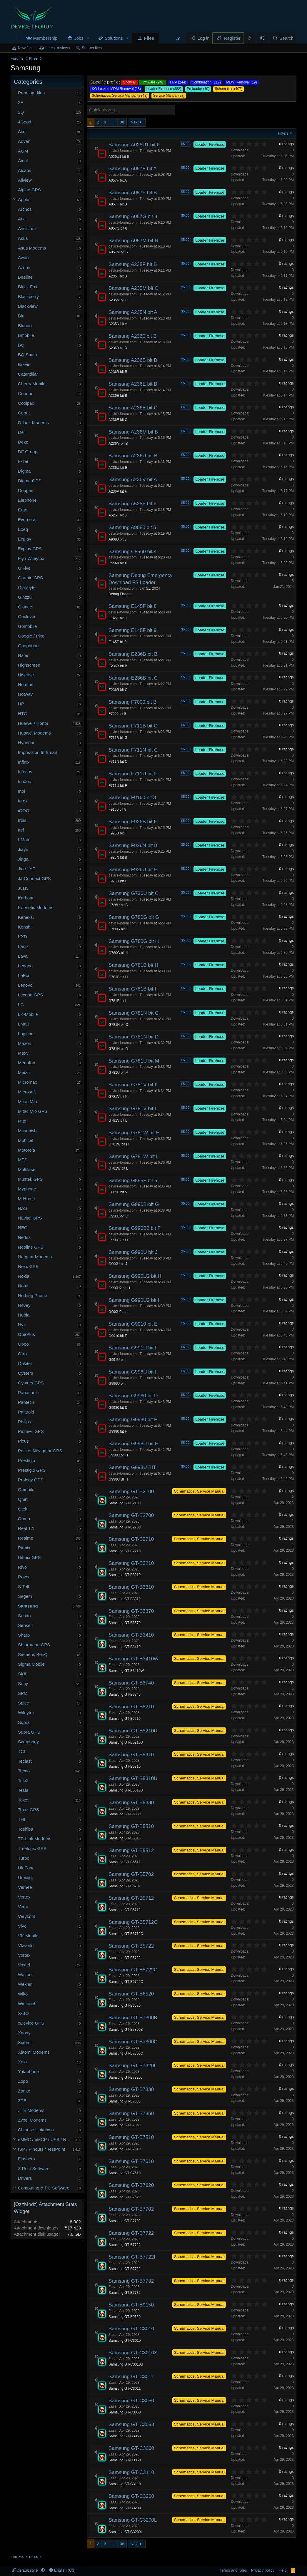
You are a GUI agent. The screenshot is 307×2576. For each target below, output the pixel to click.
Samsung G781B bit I (132, 989)
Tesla (23, 1790)
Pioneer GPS (31, 1431)
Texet (23, 1799)
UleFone (26, 1867)
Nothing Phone (32, 1295)
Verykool (26, 1916)
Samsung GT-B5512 (131, 1850)
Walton (24, 1974)
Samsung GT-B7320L (132, 2065)
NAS (22, 1208)
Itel (21, 829)
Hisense (26, 674)
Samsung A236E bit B (133, 384)
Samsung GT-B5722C (133, 1970)
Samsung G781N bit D (133, 1037)
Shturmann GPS (34, 1644)
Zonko (24, 2090)
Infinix (23, 762)
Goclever (27, 616)
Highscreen (29, 665)
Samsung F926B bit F (133, 821)
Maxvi (23, 1053)
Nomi (23, 1285)
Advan (24, 141)
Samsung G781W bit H (134, 1132)
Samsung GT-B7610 (131, 2161)
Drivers (25, 2178)
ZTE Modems (31, 2110)
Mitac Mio (27, 1101)
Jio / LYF (26, 868)
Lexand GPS (30, 994)
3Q (21, 112)
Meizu (24, 1072)
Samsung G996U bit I (132, 1372)
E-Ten (23, 461)
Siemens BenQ (33, 1654)
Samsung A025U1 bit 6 (134, 145)
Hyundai (26, 742)
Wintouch (27, 2003)
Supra (24, 1722)
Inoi (21, 791)
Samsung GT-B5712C (133, 1922)
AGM (23, 150)
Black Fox (27, 286)
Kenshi (24, 926)
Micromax (27, 1082)
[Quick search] (131, 110)
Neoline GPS (31, 1246)
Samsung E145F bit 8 (132, 606)
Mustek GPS (30, 1179)
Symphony (28, 1741)
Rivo (22, 1567)
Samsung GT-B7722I (132, 2257)
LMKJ (23, 1023)
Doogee (26, 490)
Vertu (23, 1906)
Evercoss (27, 519)
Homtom (26, 684)
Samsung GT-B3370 (131, 1611)
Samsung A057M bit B (133, 240)
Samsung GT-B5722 (131, 1946)
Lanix (23, 946)
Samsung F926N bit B (133, 845)
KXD (22, 936)
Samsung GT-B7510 (131, 2137)
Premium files (31, 92)
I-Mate (24, 839)
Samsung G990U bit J (133, 1252)
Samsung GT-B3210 (131, 1563)
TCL (22, 1751)
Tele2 (23, 1780)
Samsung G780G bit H (134, 941)
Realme (25, 1537)
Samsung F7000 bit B (132, 702)
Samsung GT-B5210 (131, 1706)
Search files (92, 48)
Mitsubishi (28, 1130)
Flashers (26, 2158)
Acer (22, 131)
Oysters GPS (31, 1382)
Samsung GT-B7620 (131, 2185)
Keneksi (26, 917)
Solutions (114, 38)
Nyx (22, 1324)
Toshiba (25, 1828)
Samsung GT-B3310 (131, 1587)
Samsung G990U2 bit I (134, 1300)
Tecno (24, 1770)
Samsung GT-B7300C (133, 2042)
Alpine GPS (29, 189)
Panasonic (28, 1392)
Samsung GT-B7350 (131, 2113)
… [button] (113, 122)
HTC (22, 713)
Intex (23, 800)
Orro (22, 1353)
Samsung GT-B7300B (133, 2017)
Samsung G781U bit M (134, 1061)
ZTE (22, 2100)
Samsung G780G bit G (134, 917)
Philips (24, 1421)
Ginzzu (25, 597)
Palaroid (26, 1411)
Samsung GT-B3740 (131, 1683)
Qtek (22, 1508)
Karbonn (26, 897)
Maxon (24, 1043)
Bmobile (26, 335)
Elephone (27, 500)
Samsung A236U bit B (133, 456)
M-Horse (26, 1198)
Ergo (22, 509)
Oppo (23, 1343)
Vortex (24, 1955)
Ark (21, 218)
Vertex (24, 1896)
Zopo (23, 2081)
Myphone (27, 1188)
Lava (23, 956)
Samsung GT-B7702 (131, 2209)
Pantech (26, 1402)
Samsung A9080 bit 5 (132, 527)
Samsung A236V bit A (133, 479)
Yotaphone (28, 2071)
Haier (23, 655)
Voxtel (24, 1964)
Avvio (23, 257)
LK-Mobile (28, 1014)
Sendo (24, 1615)
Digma (24, 471)
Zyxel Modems (32, 2119)
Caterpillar (28, 374)
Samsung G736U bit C (133, 893)
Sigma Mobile (31, 1664)
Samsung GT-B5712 (131, 1898)
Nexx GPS (28, 1266)
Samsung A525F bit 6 (132, 503)
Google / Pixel (31, 635)
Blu (21, 315)
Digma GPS (29, 480)
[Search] (283, 38)
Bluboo (25, 325)
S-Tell (23, 1586)
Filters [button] (283, 133)
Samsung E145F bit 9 (132, 630)
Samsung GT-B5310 (131, 1754)
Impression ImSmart (37, 752)
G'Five (24, 568)
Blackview (28, 306)
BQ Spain (27, 354)
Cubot (24, 412)
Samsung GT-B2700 (131, 1515)
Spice (23, 1702)
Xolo (22, 2061)
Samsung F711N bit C (133, 750)
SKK (22, 1673)
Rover (24, 1576)
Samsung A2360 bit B (133, 336)
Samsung (28, 1605)
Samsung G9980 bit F (133, 1419)
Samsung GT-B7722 (131, 2233)
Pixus (23, 1440)
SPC (22, 1693)
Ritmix (24, 1547)
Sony (23, 1683)
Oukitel (25, 1363)
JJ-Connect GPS (34, 878)
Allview (25, 180)
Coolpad (26, 403)
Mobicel (25, 1140)
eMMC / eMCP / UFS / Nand (46, 2139)
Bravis (24, 364)
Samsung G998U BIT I (134, 1467)
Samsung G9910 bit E (133, 1324)
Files (149, 38)
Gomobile (27, 626)
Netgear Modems (35, 1256)
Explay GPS (30, 548)
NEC (22, 1227)
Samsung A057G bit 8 (133, 216)
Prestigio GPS (32, 1470)
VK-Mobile (28, 1935)
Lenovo (25, 985)
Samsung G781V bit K (133, 1085)
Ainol (23, 160)
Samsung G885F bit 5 (133, 1180)
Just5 (23, 888)
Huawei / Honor (33, 723)
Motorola (26, 1150)
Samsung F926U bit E (133, 869)
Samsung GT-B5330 (131, 1802)
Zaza (112, 1497)
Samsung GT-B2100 (131, 1491)
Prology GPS (31, 1479)
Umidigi (25, 1877)
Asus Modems (32, 247)
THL (22, 1819)
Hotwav (25, 694)
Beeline (25, 277)
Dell (22, 432)
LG (21, 1004)
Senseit (25, 1625)
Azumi (24, 267)
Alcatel (24, 170)
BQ (21, 344)
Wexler (24, 1984)
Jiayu (23, 849)
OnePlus (26, 1334)
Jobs (79, 38)
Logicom (26, 1033)
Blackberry (28, 296)
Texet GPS (28, 1809)
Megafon (26, 1062)
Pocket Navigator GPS (40, 1450)
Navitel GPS (30, 1217)
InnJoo (24, 781)
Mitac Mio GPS (32, 1111)
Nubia (23, 1314)
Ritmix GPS (29, 1557)
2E (20, 102)
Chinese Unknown (36, 2129)
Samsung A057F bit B (133, 192)
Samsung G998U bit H (133, 1443)
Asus (23, 238)
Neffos (24, 1237)
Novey (24, 1305)
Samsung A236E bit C (133, 408)
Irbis (22, 820)
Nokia (23, 1276)
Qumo (24, 1518)
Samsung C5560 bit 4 (133, 551)
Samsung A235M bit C (133, 288)
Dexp (23, 441)
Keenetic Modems (35, 907)
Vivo (22, 1925)
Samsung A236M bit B (133, 432)
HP (21, 703)
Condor (25, 393)
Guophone (28, 645)
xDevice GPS (31, 2022)
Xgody (24, 2032)
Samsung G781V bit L (133, 1108)
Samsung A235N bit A (133, 312)
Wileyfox (26, 1712)
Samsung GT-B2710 (131, 1539)
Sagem (25, 1596)
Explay (24, 538)
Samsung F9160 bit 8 (132, 797)
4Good (24, 121)
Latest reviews (57, 48)
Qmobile (26, 1489)
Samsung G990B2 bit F (135, 1228)
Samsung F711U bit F (133, 774)
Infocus (25, 771)
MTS (22, 1159)
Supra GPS (29, 1731)
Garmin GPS (30, 577)
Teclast (25, 1761)
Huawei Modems (34, 732)
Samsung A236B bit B (133, 360)
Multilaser (27, 1169)
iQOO (23, 810)
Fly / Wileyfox (31, 558)
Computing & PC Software (43, 2187)
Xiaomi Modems (34, 2052)
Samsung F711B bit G (133, 726)
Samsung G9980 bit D (133, 1396)
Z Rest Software (34, 2168)
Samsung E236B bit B (133, 654)
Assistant (27, 228)
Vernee (25, 1887)
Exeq (23, 529)
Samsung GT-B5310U (133, 1778)
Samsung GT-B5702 (131, 1874)
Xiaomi (24, 2042)
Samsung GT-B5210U (133, 1731)
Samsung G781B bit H (133, 965)
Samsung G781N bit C (133, 1013)
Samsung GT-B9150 (131, 2305)
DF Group (27, 451)
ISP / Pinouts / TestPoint (41, 2149)
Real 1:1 (26, 1528)
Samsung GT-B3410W (133, 1659)
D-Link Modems (33, 422)
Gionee (25, 606)
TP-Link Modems (34, 1838)
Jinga (23, 859)
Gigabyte (27, 587)
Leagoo (25, 965)
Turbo (23, 1858)
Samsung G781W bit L (134, 1156)
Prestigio (26, 1460)
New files (26, 48)
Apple (23, 199)
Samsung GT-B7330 (131, 2089)
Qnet (23, 1499)
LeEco (24, 975)
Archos (25, 209)
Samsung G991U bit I (132, 1348)
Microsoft (27, 1091)
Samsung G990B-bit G (134, 1204)
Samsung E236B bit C (133, 678)
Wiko (23, 1993)
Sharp (24, 1634)
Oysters (25, 1373)
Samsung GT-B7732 (131, 2281)
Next (135, 122)
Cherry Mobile (31, 383)
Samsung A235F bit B (133, 264)
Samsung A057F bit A (133, 168)
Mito (22, 1120)
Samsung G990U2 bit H (135, 1276)
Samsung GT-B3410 (131, 1635)
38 (122, 122)
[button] (88, 38)
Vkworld (26, 1945)
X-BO (23, 2013)
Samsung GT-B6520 (131, 1994)
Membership (45, 38)
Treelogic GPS (32, 1848)
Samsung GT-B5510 (131, 1826)
